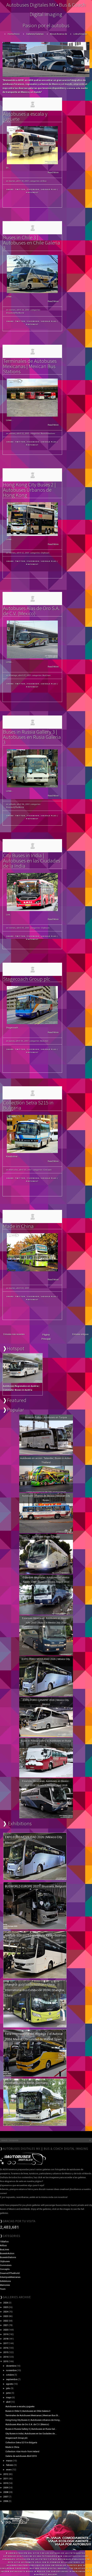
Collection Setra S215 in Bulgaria (28, 1105)
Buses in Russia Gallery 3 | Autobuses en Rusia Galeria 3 (32, 736)
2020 (6, 2329)
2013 (6, 2361)
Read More (53, 172)
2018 (6, 2338)
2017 (6, 2343)
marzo (9, 2460)
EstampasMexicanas (10, 2277)
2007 (6, 2496)
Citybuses (45, 553)
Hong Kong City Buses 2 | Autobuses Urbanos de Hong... (33, 2420)
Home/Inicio (14, 34)
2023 (6, 2316)
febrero (10, 2465)
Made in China (18, 1226)
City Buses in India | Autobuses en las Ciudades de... (30, 2433)
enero (9, 2469)
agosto (10, 2384)
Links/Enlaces (80, 34)
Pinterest (32, 192)
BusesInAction (7, 2253)
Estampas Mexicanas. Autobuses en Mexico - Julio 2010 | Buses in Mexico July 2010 (46, 1620)
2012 (6, 2474)
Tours (2, 2289)
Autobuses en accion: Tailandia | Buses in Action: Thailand (46, 1460)
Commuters (5, 2265)
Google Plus (49, 189)
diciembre (11, 2366)
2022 (6, 2321)
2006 (6, 2501)
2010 (6, 2483)
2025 (6, 2307)
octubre (10, 2375)
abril (8, 2402)
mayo (9, 2397)
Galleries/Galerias (35, 34)
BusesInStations (48, 433)
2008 (6, 2492)
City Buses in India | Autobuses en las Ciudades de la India (31, 860)
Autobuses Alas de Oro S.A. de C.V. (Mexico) (31, 611)
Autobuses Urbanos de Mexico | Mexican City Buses (46, 1497)
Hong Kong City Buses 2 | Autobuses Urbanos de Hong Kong (29, 489)
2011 (6, 2478)
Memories (5, 2285)
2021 (6, 2325)
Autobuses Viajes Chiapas (46, 1536)
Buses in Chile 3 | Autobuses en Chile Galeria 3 (31, 242)
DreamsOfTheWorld (15, 313)
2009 (6, 2487)
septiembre (12, 2379)
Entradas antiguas (80, 1334)
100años (4, 2241)
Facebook (33, 189)
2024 (6, 2311)
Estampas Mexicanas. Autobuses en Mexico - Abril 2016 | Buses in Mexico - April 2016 (46, 1783)
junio (8, 2393)
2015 (6, 2352)
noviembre (11, 2370)
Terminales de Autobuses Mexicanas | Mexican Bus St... (32, 2415)
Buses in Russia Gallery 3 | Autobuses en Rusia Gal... (30, 2429)
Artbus (43, 181)
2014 (6, 2357)
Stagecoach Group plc (26, 979)
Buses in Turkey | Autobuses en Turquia (46, 1417)
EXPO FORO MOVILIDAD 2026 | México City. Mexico (46, 1661)
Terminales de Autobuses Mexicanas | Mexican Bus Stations (30, 366)
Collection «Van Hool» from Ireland (22, 2451)
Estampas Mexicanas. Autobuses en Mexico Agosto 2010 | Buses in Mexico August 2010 (46, 1579)
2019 (6, 2334)
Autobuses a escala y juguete (25, 116)
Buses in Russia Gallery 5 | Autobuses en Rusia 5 (46, 1742)
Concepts (47, 1170)
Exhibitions (5, 2281)
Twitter (20, 189)
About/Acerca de (58, 34)
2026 (6, 2302)
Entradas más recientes (14, 1334)
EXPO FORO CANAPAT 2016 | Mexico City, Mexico (46, 1702)
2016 (6, 2348)
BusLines (47, 675)
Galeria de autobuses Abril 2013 (21, 2456)
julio (8, 2388)
